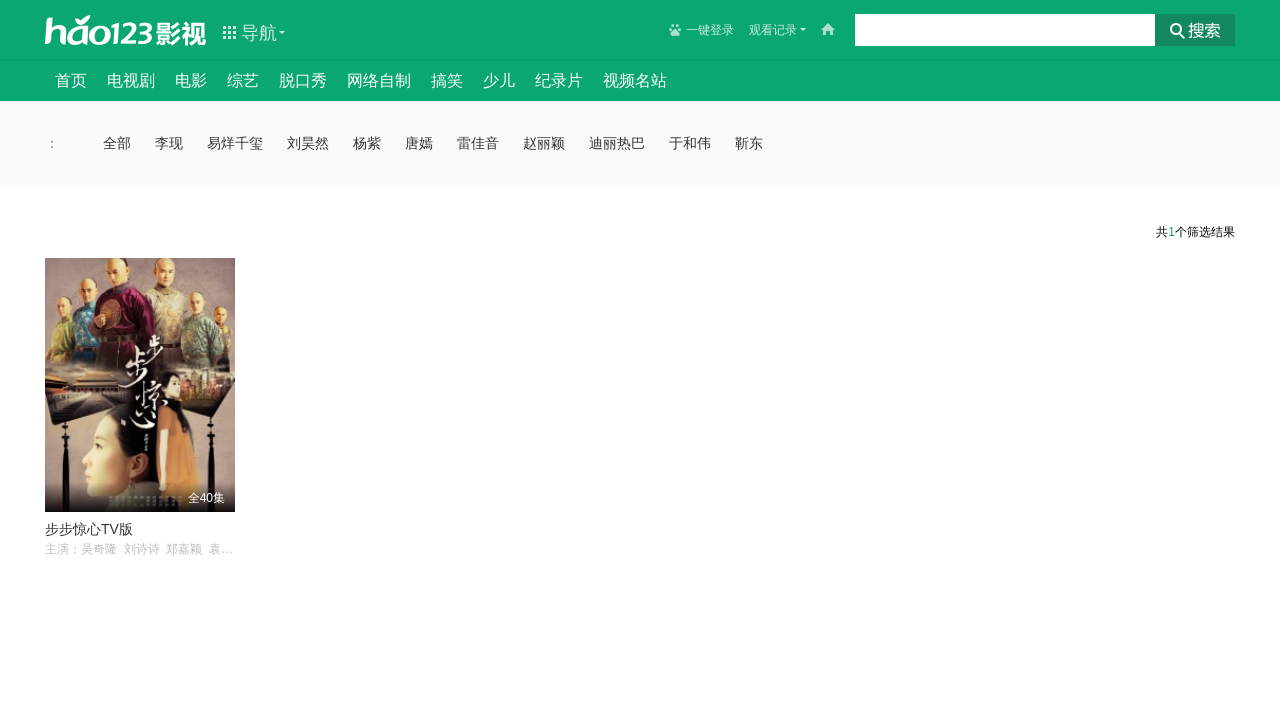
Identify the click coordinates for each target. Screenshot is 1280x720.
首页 (71, 80)
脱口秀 (303, 80)
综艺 (243, 80)
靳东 (749, 143)
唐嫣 (419, 143)
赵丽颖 (544, 143)
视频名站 (635, 80)
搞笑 (447, 80)
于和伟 (690, 143)
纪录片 (559, 80)
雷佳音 (478, 143)
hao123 (99, 30)
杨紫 (367, 143)
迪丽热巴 (617, 143)
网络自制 (379, 80)
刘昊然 (308, 143)
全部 (117, 143)
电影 (191, 80)
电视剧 (131, 80)
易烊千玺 (235, 143)
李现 (169, 143)
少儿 (499, 80)
